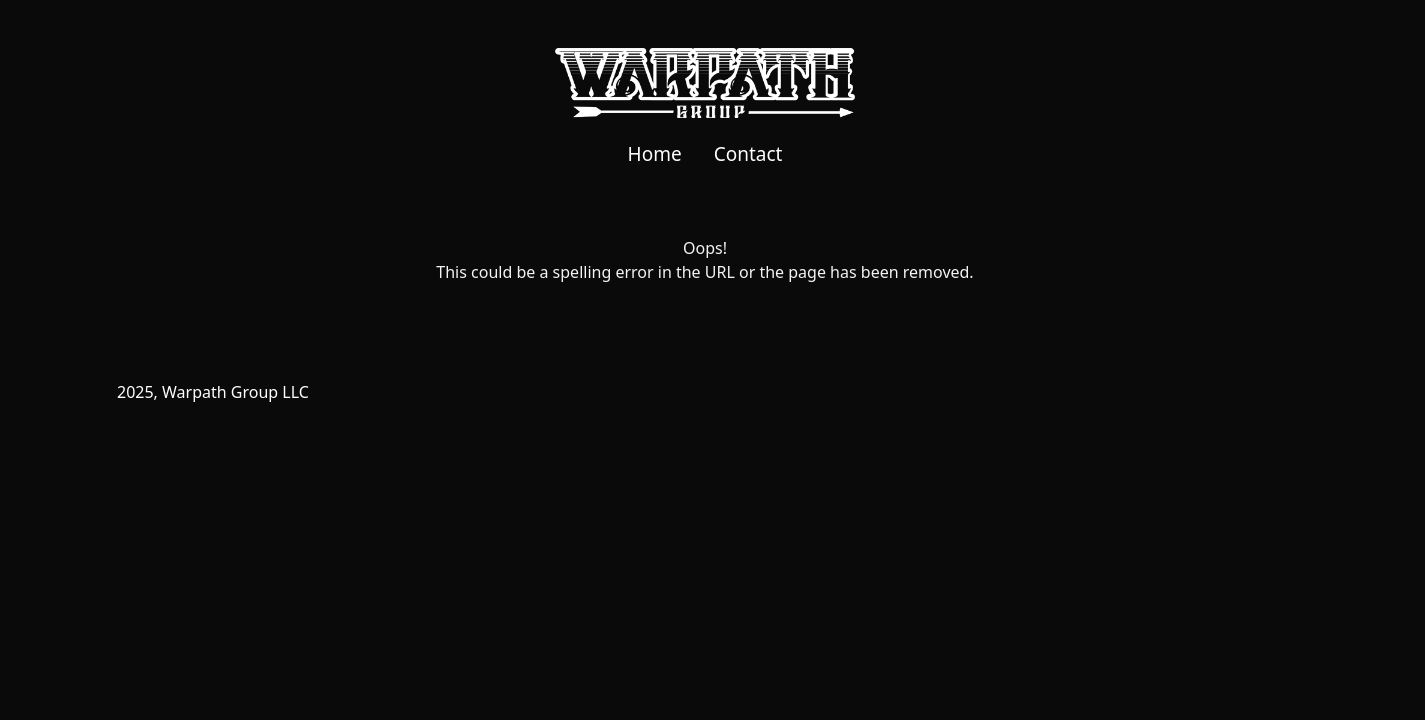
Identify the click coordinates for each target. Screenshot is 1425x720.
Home (655, 154)
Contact (748, 154)
